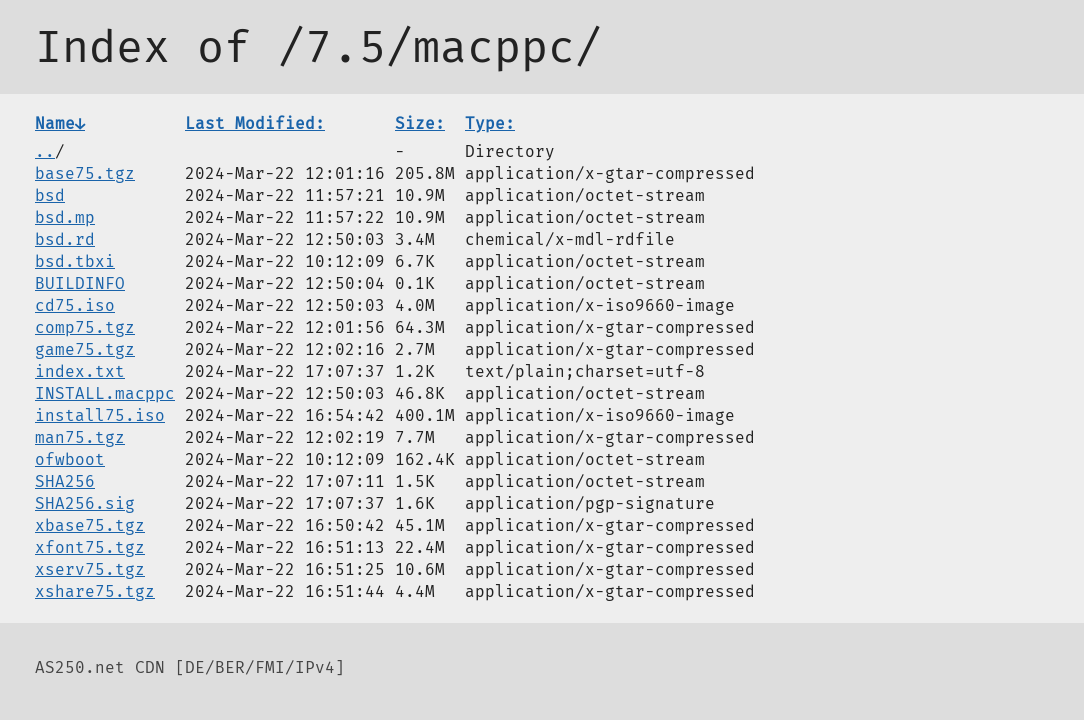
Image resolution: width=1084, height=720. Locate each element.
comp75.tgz (85, 327)
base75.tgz (85, 173)
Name (60, 123)
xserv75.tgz (90, 569)
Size (420, 123)
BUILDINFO (80, 283)
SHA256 (65, 481)
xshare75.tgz (95, 591)
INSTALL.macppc (105, 393)
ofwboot (70, 459)
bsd (50, 195)
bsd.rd (65, 239)
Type (490, 123)
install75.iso (100, 415)
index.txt (80, 371)
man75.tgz (80, 437)
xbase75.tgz (90, 525)
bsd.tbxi (75, 261)
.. (45, 151)
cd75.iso (75, 305)
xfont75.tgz (90, 547)
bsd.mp (65, 217)
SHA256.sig (85, 503)
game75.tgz (85, 349)
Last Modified (255, 123)
